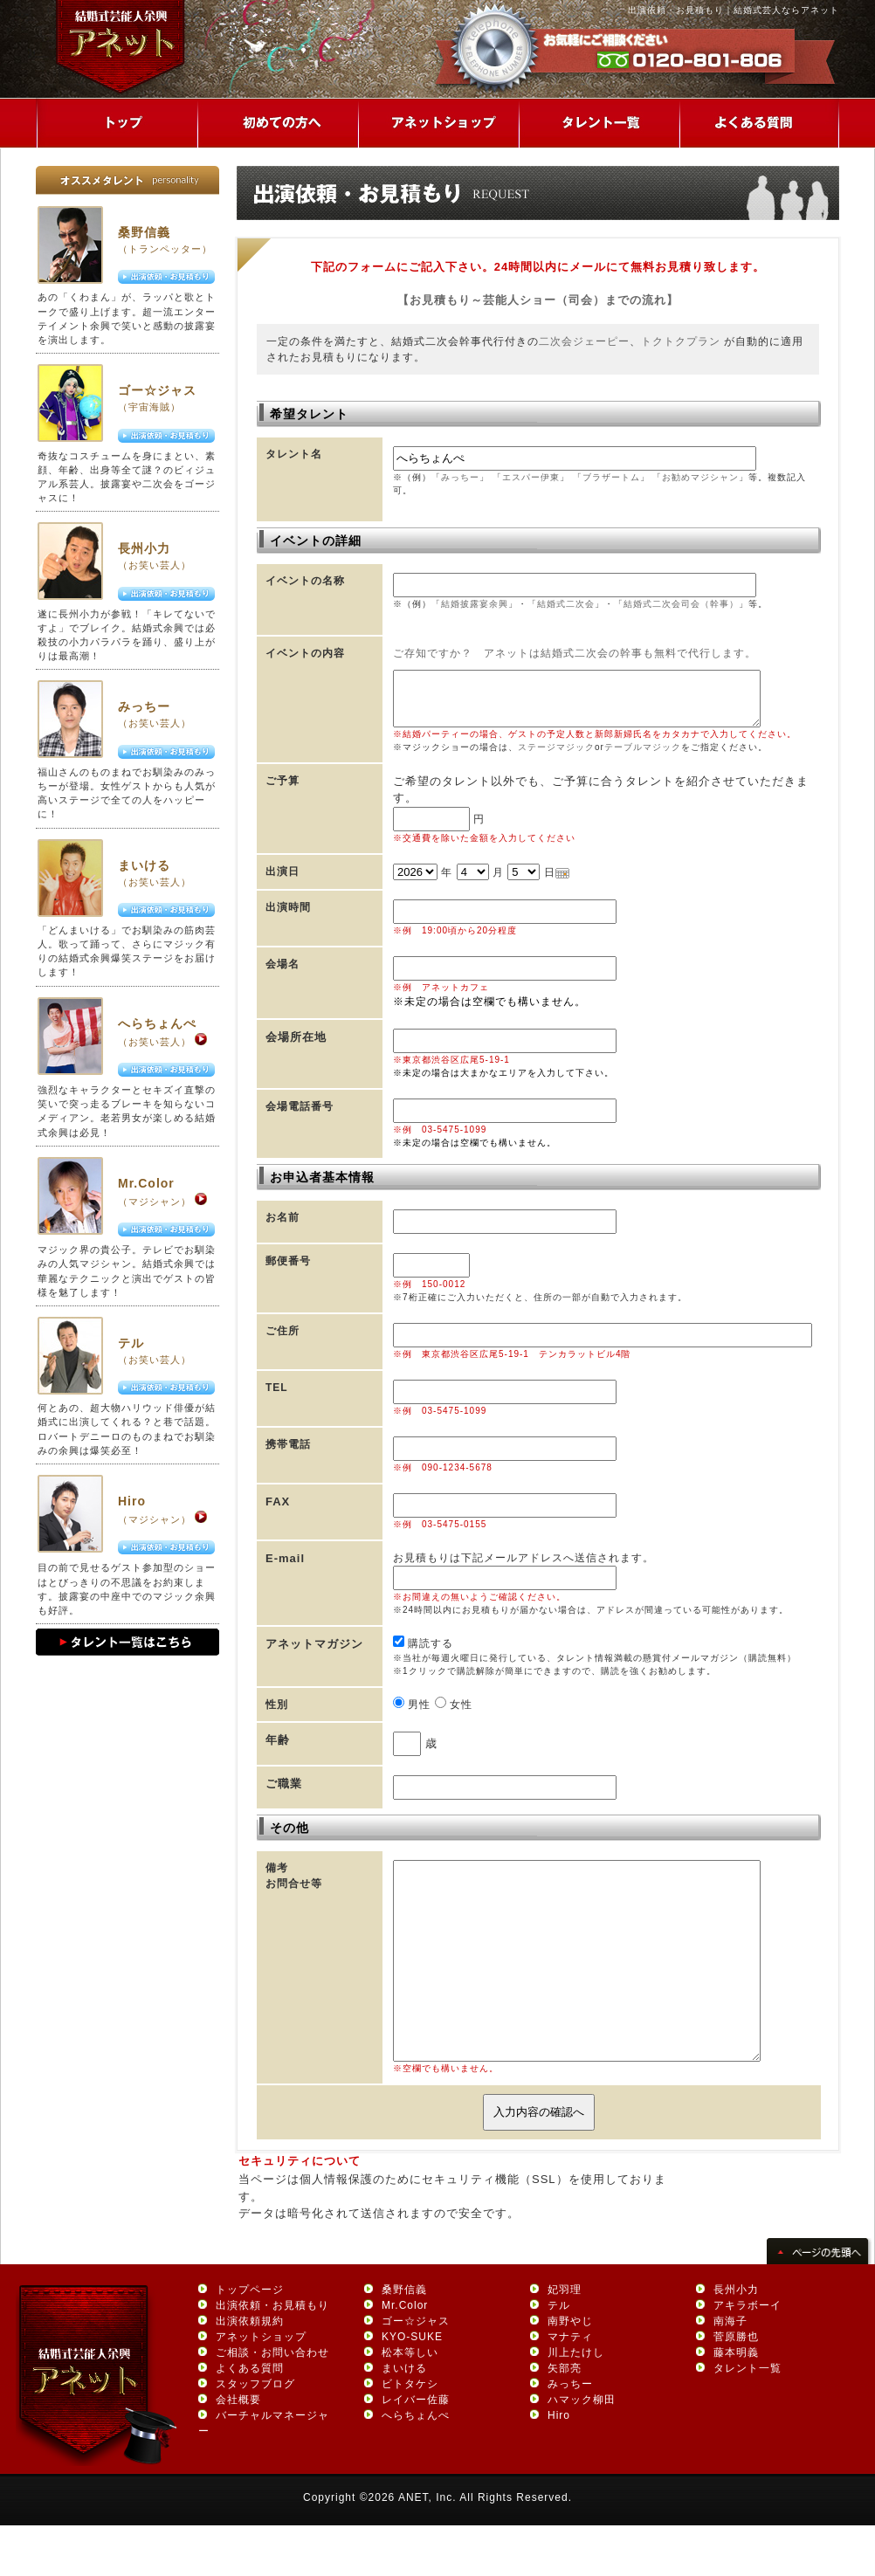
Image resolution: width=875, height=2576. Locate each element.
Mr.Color (146, 1183)
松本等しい (410, 2402)
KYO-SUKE (412, 2386)
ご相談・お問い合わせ (272, 2402)
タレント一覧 (747, 2418)
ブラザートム (611, 477)
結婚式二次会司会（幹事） (681, 604)
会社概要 (238, 2449)
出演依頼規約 (250, 2371)
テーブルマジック (642, 757)
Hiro (132, 1501)
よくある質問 (250, 2418)
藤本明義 (736, 2402)
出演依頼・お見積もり (272, 2355)
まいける (144, 865)
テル (131, 1343)
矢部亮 (565, 2418)
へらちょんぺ (157, 1023)
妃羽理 (565, 2339)
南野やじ (570, 2371)
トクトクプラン (680, 341)
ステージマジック (556, 757)
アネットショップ (261, 2386)
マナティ (570, 2386)
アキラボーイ (747, 2355)
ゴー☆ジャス (157, 390)
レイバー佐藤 (416, 2449)
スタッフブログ (255, 2434)
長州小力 (144, 548)
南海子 (730, 2371)
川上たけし (576, 2402)
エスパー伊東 (531, 477)
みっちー (144, 706)
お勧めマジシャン (700, 477)
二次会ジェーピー (584, 341)
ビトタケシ (410, 2434)
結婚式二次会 (566, 604)
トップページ (250, 2339)
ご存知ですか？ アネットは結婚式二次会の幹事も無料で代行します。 (574, 653)
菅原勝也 (736, 2386)
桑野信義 (144, 232)
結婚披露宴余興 (474, 604)
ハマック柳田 (582, 2449)
